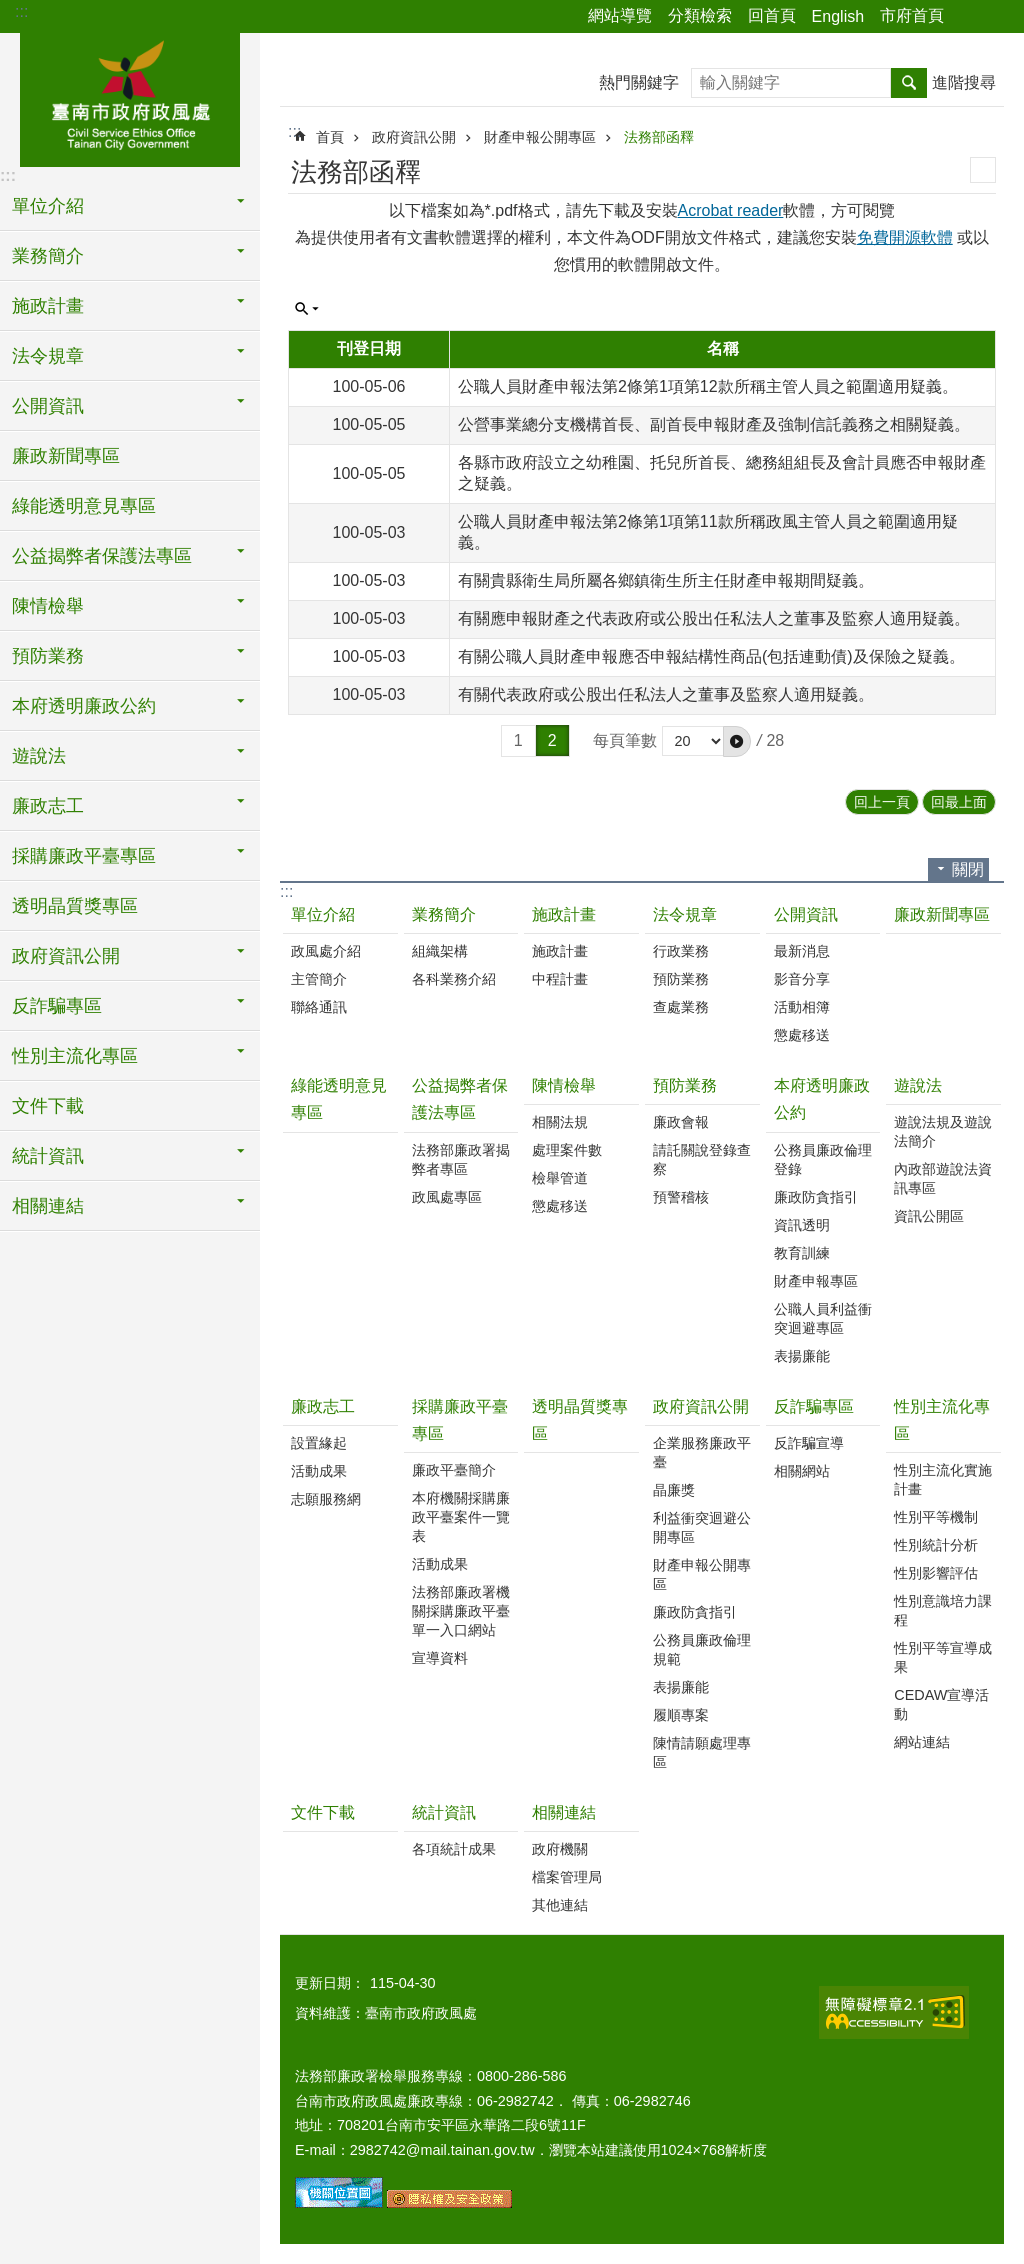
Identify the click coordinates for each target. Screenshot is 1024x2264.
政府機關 (560, 1849)
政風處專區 (447, 1197)
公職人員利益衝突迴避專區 (823, 1318)
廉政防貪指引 (816, 1197)
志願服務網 (326, 1499)
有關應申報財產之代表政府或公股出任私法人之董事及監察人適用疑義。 (714, 618)
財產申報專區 (816, 1281)
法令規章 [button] (48, 356)
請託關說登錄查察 (702, 1159)
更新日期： (330, 1983)
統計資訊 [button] (48, 1156)
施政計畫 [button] (48, 306)
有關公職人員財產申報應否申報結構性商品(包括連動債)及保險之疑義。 (711, 656)
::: (21, 11)
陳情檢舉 (564, 1085)
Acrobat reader (731, 210)
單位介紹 (323, 914)
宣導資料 (440, 1658)
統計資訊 (444, 1812)
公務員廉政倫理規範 (702, 1649)
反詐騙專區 (814, 1406)
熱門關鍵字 (639, 82)
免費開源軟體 (905, 237)
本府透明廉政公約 (822, 1099)
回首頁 (772, 15)
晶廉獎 (674, 1490)
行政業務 (681, 951)
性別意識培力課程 (943, 1610)
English (838, 16)
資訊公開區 (929, 1216)
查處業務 (681, 1007)
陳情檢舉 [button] (48, 606)
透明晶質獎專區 (75, 906)
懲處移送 (802, 1035)
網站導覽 (620, 15)
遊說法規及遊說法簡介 (943, 1131)
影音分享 (802, 979)
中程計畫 (560, 979)
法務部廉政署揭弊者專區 (461, 1159)
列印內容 (983, 170)
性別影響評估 (936, 1573)
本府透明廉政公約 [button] (84, 706)
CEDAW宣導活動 (941, 1704)
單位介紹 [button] (48, 206)
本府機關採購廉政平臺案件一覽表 (461, 1517)
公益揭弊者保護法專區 (460, 1099)
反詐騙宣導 (809, 1443)
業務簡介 (444, 914)
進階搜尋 (964, 82)
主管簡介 (319, 979)
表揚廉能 (802, 1356)
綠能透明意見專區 (84, 506)
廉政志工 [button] (48, 806)
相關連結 (564, 1812)
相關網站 (802, 1471)
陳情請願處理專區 (702, 1752)
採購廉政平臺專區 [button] (84, 856)
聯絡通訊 (319, 1007)
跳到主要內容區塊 (10, 10)
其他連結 (560, 1905)
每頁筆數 (625, 740)
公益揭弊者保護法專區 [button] (102, 556)
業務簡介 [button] (48, 256)
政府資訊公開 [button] (66, 956)
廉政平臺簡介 (454, 1470)
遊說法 (918, 1085)
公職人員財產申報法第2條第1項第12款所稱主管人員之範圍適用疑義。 (708, 386)
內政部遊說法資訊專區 (943, 1178)
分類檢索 (700, 15)
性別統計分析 (936, 1545)
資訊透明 (802, 1225)
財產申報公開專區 (540, 137)
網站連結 (922, 1742)
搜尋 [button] (909, 83)
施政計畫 (564, 914)
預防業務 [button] (48, 656)
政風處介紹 (326, 951)
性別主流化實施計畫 (943, 1479)
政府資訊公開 (414, 137)
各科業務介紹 (454, 979)
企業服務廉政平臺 (702, 1452)
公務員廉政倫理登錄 (823, 1159)
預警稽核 (681, 1197)
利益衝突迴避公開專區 (702, 1527)
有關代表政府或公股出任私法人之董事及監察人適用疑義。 (666, 694)
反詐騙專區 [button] (57, 1006)
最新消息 (802, 951)
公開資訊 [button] (48, 406)
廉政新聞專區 (66, 456)
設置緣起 (319, 1443)
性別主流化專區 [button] (75, 1056)
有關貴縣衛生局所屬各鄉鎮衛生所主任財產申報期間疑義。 (666, 580)
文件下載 (48, 1106)
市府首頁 (912, 15)
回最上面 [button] (959, 802)
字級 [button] (997, 17)
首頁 (330, 137)
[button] (737, 741)
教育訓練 (802, 1253)
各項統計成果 (454, 1849)
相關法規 (560, 1122)
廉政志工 (323, 1406)
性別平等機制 (936, 1517)
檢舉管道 (560, 1178)
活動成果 (319, 1471)
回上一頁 (882, 802)
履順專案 (681, 1715)
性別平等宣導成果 (943, 1657)
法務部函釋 (659, 137)
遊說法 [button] (39, 756)
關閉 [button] (968, 869)
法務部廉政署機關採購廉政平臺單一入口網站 (461, 1611)
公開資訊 (806, 914)
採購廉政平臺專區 (460, 1420)
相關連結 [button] (48, 1206)
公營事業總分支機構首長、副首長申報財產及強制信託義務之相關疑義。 (714, 424)
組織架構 (440, 951)
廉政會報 (681, 1122)
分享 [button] (969, 17)
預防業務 (681, 979)
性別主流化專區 (942, 1420)
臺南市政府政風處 (130, 97)
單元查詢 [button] (307, 309)
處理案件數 (567, 1150)
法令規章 (685, 914)
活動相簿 (802, 1007)
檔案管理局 (567, 1877)
